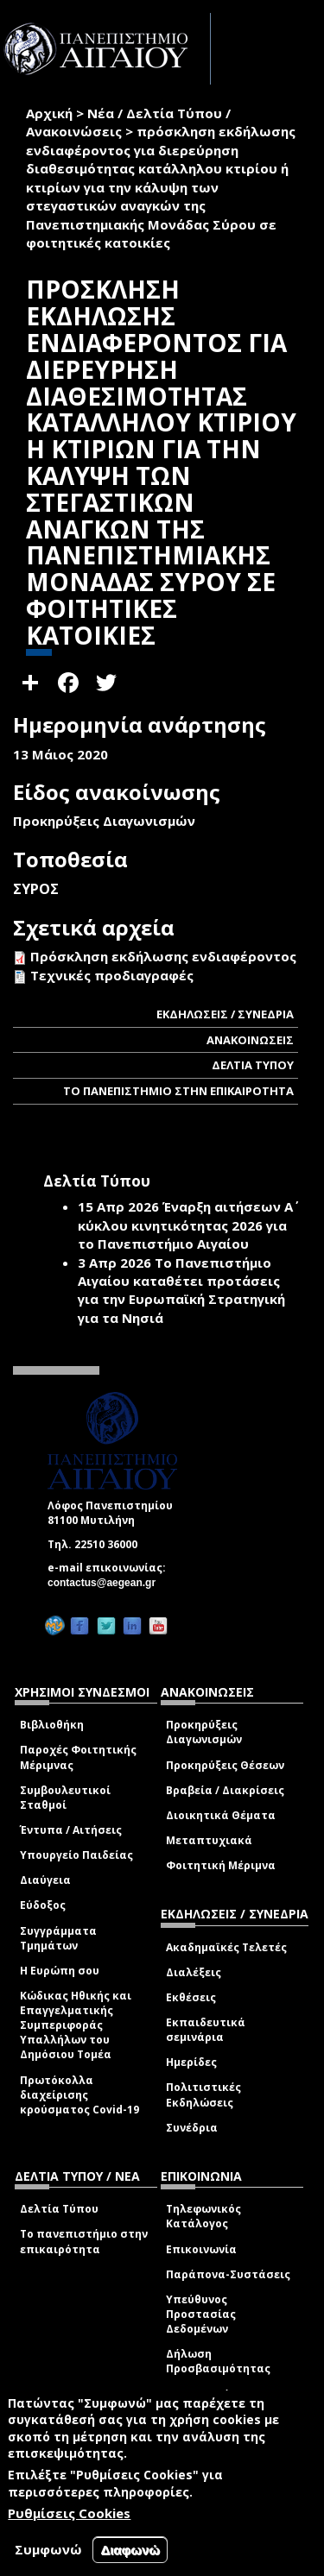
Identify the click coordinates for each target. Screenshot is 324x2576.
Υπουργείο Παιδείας (76, 1855)
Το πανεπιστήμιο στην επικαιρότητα (84, 2241)
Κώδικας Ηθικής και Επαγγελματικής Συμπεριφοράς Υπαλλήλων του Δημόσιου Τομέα (75, 2025)
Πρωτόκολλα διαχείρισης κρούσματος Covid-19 (79, 2095)
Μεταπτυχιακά (209, 1840)
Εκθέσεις (191, 1997)
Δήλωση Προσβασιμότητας (218, 2361)
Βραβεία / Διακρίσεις (225, 1790)
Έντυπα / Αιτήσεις (71, 1830)
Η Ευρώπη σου (59, 1970)
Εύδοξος (43, 1905)
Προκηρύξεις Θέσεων (225, 1765)
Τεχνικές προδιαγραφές (112, 975)
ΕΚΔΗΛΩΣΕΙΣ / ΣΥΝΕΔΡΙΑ (225, 1014)
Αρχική (49, 113)
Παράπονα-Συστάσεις (228, 2274)
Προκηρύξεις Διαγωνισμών (204, 1732)
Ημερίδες (191, 2062)
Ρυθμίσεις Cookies (69, 2513)
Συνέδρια (192, 2127)
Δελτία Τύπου (59, 2208)
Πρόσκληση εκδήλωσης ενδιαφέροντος (163, 956)
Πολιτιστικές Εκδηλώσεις (203, 2094)
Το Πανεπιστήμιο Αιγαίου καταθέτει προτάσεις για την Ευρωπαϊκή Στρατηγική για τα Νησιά (181, 1290)
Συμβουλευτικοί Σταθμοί (65, 1797)
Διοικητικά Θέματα (221, 1815)
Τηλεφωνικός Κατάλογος (203, 2216)
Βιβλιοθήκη (52, 1724)
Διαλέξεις (193, 1972)
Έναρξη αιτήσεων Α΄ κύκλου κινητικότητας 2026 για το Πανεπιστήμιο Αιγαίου (185, 1225)
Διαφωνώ (130, 2549)
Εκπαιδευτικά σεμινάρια (205, 2029)
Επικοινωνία (201, 2249)
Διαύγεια (45, 1880)
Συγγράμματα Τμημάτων (58, 1938)
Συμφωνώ (48, 2549)
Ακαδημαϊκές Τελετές (226, 1947)
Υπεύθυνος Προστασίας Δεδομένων (201, 2314)
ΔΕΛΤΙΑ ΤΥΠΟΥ (253, 1065)
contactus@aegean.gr (107, 1583)
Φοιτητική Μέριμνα (221, 1865)
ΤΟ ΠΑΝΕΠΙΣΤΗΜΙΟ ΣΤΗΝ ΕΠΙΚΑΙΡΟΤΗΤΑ (178, 1091)
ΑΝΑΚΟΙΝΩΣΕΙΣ (250, 1040)
